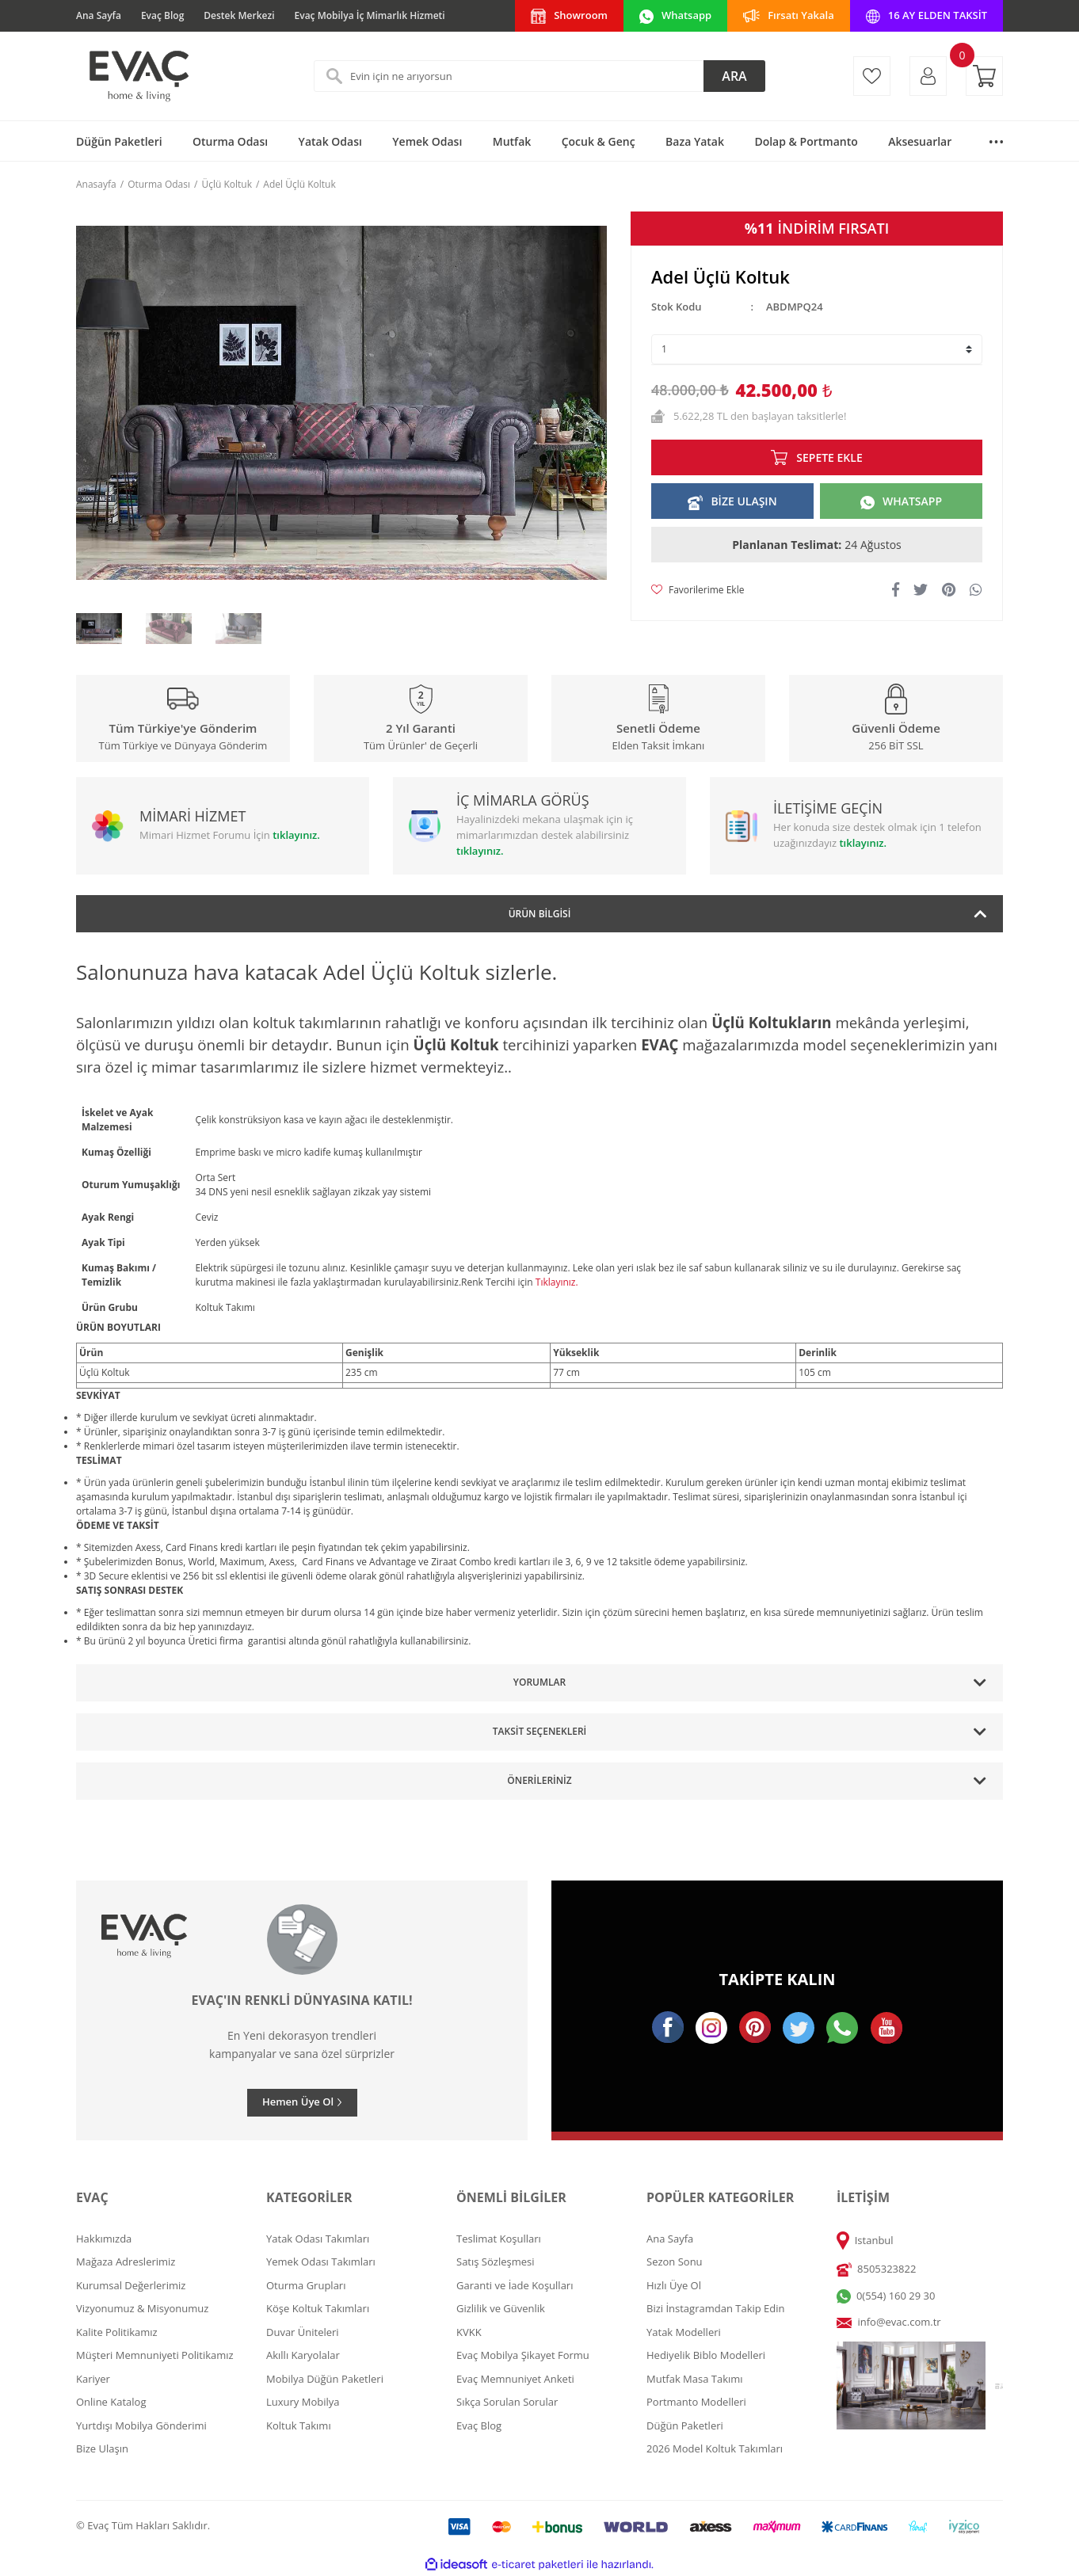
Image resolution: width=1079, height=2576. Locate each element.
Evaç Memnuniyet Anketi (515, 2379)
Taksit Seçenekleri (539, 1731)
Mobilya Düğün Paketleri (324, 2379)
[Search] (539, 76)
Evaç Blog (162, 15)
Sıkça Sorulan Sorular (507, 2402)
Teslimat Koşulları (498, 2238)
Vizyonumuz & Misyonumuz (142, 2308)
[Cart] (984, 76)
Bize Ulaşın (102, 2448)
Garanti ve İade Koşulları (514, 2285)
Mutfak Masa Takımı (694, 2379)
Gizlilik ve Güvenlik (500, 2308)
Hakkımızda (104, 2238)
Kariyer (93, 2379)
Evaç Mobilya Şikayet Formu (522, 2355)
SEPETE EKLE (829, 457)
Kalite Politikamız (117, 2332)
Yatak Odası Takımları (317, 2238)
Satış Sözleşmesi (495, 2261)
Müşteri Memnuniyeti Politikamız (155, 2355)
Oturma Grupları (305, 2285)
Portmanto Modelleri (696, 2402)
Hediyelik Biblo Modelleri (705, 2355)
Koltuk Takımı (298, 2425)
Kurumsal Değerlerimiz (130, 2285)
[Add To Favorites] (697, 590)
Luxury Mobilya (303, 2402)
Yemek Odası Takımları (321, 2261)
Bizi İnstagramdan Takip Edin (715, 2308)
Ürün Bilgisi (540, 913)
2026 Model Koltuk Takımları (714, 2448)
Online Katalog (111, 2402)
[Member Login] (928, 76)
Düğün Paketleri (684, 2425)
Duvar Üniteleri (302, 2332)
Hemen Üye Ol (298, 2101)
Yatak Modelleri (683, 2332)
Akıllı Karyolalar (303, 2355)
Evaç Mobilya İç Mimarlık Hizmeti (370, 15)
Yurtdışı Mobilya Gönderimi (141, 2425)
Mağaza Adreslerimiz (125, 2261)
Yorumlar (539, 1682)
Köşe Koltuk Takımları (317, 2308)
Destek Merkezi (239, 15)
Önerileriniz (539, 1780)
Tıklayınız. (557, 1282)
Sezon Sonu (674, 2261)
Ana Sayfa (98, 15)
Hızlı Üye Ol (673, 2285)
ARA (734, 76)
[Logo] (138, 76)
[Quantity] (816, 349)
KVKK (469, 2332)
